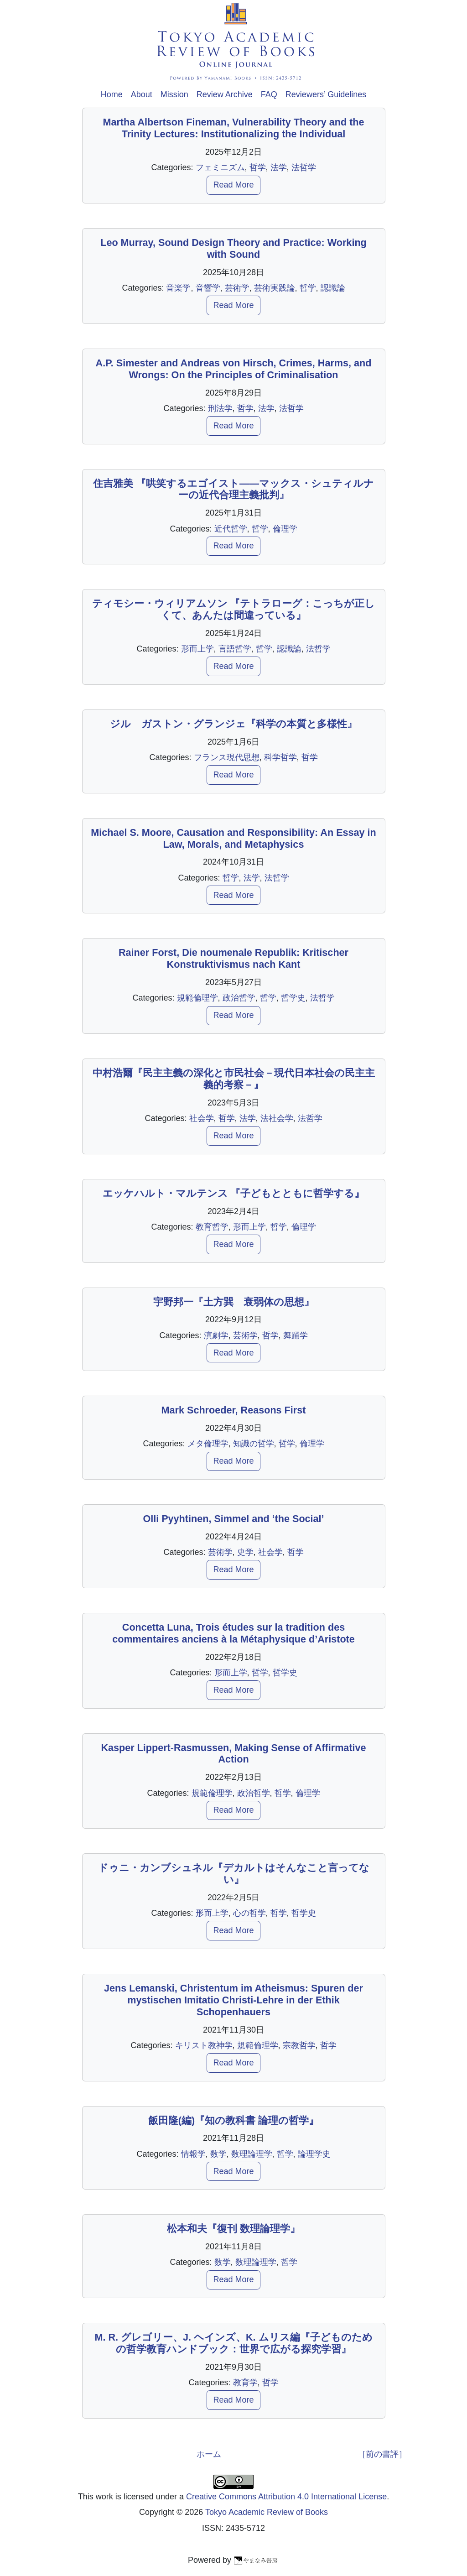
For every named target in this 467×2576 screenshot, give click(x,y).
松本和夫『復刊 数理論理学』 (233, 2228)
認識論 (333, 287)
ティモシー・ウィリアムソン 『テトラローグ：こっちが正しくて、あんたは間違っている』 (233, 609)
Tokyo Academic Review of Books (266, 2512)
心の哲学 (249, 1913)
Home (112, 94)
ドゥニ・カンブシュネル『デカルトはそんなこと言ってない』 (233, 1873)
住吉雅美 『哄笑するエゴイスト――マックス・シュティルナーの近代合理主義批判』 (233, 489)
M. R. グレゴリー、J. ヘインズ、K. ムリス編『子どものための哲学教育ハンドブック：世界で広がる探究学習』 (233, 2343)
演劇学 (216, 1335)
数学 (218, 2154)
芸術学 (237, 287)
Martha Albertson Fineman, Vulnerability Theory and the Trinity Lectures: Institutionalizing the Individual (233, 128)
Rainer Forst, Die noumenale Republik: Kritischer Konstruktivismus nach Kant (233, 958)
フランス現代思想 (226, 757)
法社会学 (276, 1118)
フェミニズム (220, 167)
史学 (245, 1552)
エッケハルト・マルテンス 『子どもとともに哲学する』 (234, 1193)
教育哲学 (212, 1226)
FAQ (269, 94)
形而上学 (197, 648)
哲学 (257, 167)
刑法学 (220, 408)
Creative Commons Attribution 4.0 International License (286, 2496)
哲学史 (293, 997)
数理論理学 (251, 2154)
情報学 (193, 2154)
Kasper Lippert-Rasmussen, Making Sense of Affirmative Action (233, 1753)
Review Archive (225, 94)
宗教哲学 (299, 2045)
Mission (174, 94)
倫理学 (285, 528)
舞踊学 (295, 1335)
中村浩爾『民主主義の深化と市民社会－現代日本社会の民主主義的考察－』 (234, 1078)
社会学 (201, 1118)
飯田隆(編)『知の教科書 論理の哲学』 (233, 2120)
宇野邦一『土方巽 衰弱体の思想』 (233, 1302)
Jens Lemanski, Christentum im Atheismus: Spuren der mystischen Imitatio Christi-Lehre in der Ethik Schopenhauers (233, 2000)
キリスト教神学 (204, 2045)
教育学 (245, 2382)
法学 (278, 167)
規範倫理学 (197, 997)
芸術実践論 (274, 287)
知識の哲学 (253, 1443)
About (141, 94)
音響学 (208, 287)
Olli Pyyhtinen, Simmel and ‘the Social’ (233, 1518)
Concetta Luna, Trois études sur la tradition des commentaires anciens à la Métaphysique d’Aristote (233, 1633)
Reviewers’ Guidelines (325, 94)
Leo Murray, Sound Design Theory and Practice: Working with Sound (233, 248)
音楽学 (178, 287)
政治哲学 (239, 997)
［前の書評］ (382, 2454)
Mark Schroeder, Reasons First (233, 1410)
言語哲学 (234, 648)
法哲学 (303, 167)
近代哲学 (230, 528)
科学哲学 (280, 757)
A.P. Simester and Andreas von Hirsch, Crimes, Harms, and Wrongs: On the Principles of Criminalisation (234, 369)
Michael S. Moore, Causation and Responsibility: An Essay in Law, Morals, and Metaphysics (233, 838)
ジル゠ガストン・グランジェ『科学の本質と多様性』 (233, 724)
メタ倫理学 (207, 1443)
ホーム (209, 2454)
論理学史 (314, 2154)
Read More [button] (233, 184)
